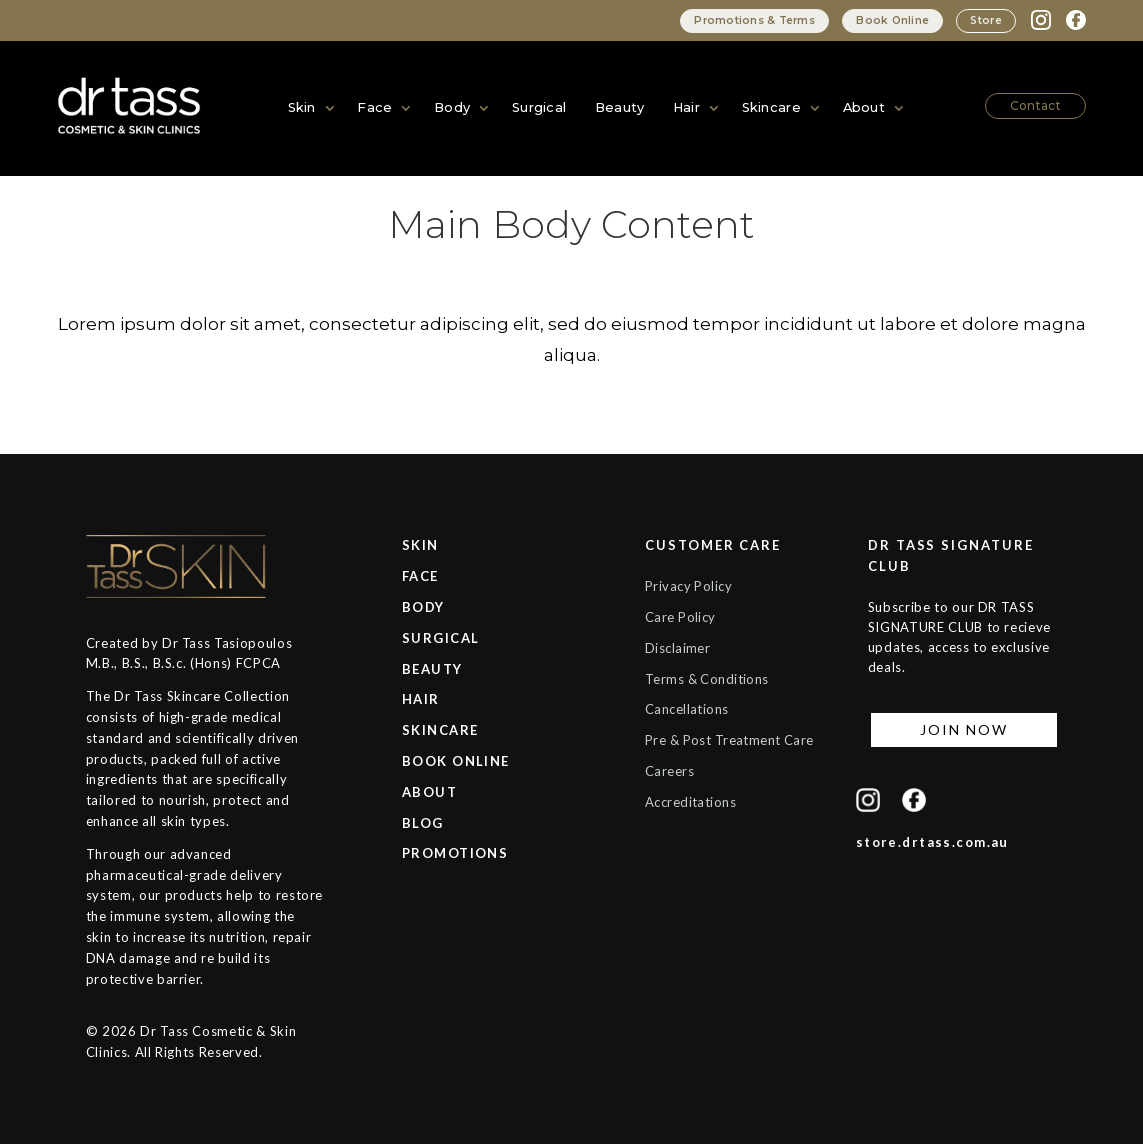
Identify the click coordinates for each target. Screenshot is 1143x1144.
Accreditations (692, 823)
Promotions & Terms (746, 20)
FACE (420, 576)
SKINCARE (440, 730)
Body (452, 107)
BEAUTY (432, 669)
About (865, 107)
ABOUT (429, 792)
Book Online (887, 20)
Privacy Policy (690, 586)
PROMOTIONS (455, 853)
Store (984, 20)
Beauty (619, 107)
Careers (670, 792)
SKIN (420, 545)
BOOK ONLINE (456, 761)
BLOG (423, 823)
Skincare (771, 107)
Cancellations (688, 709)
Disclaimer (679, 648)
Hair (685, 107)
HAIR (421, 699)
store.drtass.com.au (932, 842)
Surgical (539, 107)
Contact (1037, 105)
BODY (423, 607)
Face (375, 107)
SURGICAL (440, 638)
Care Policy (681, 617)
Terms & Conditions (709, 679)
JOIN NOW (963, 729)
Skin (302, 107)
